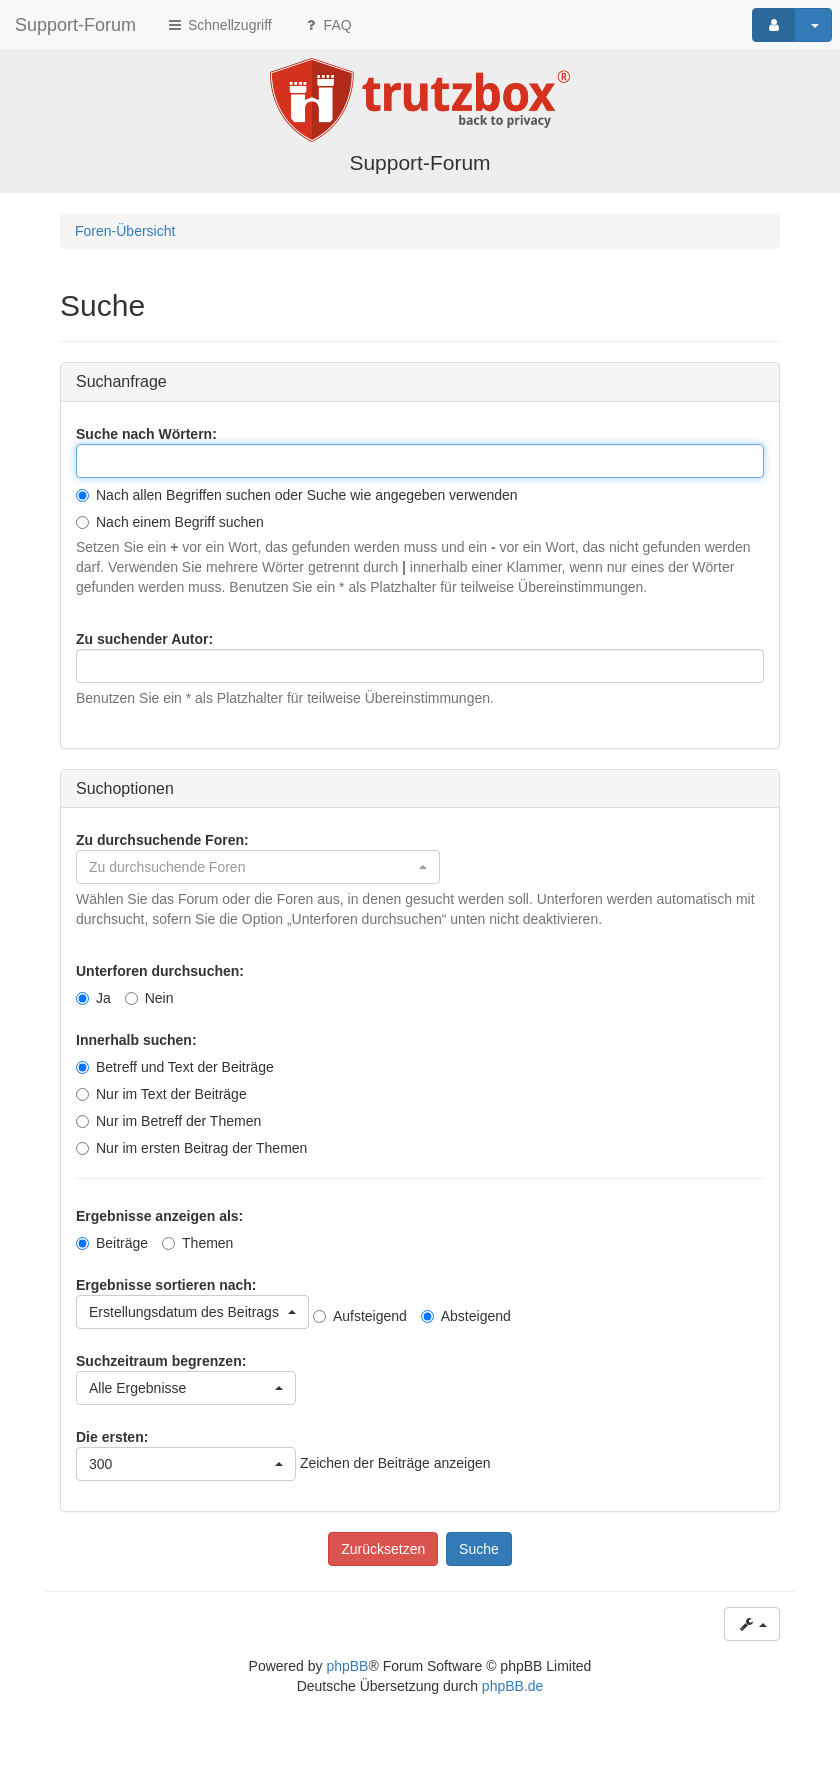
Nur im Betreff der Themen (168, 1121)
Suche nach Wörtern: (146, 434)
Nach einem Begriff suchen (170, 522)
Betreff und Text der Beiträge (175, 1067)
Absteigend (466, 1316)
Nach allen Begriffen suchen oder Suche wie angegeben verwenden (297, 495)
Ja (93, 998)
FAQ (327, 25)
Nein (149, 998)
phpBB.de (513, 1686)
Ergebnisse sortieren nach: (166, 1285)
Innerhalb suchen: (136, 1040)
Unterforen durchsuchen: (160, 971)
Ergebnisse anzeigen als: (159, 1216)
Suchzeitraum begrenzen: (161, 1361)
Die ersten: (112, 1437)
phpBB (347, 1666)
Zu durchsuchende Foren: (162, 840)
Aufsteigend (360, 1316)
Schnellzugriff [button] (219, 25)
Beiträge (112, 1243)
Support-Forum (75, 25)
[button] (258, 867)
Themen (197, 1243)
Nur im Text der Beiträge (161, 1094)
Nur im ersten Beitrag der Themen (191, 1148)
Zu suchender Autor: (144, 639)
